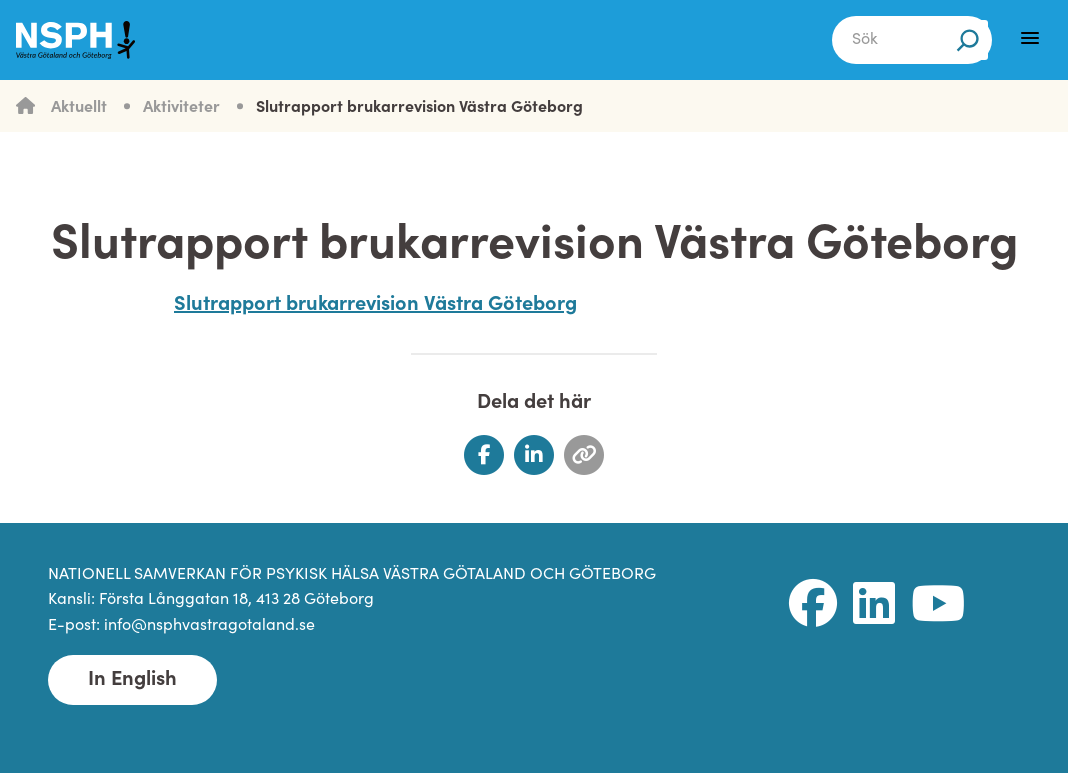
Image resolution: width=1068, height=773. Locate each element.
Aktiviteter (181, 108)
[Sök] (968, 40)
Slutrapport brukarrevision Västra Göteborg (419, 108)
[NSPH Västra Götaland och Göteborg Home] (86, 40)
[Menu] (1030, 38)
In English (132, 680)
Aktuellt (79, 108)
